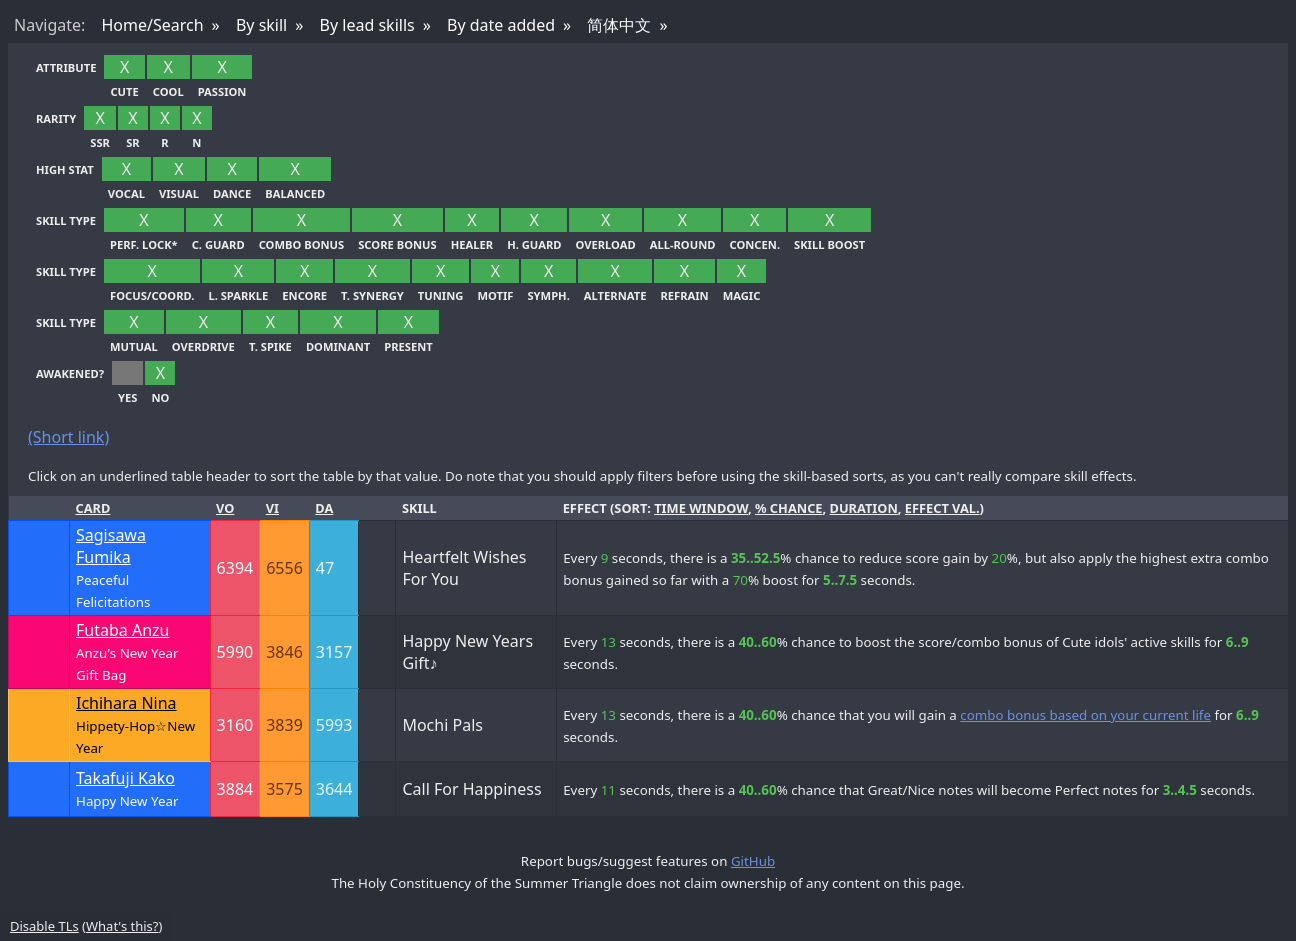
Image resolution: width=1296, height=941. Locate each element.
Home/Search (152, 25)
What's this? (122, 926)
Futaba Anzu (122, 630)
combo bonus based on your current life (1085, 715)
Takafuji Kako (125, 778)
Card (93, 508)
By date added (501, 25)
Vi (272, 508)
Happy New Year (127, 801)
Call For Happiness (471, 789)
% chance (789, 508)
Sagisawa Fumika (111, 546)
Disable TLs (44, 926)
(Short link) (68, 437)
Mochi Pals (442, 725)
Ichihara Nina (126, 703)
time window (701, 508)
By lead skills (367, 25)
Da (324, 508)
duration (864, 508)
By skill (261, 25)
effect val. (942, 508)
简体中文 (619, 25)
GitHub (753, 861)
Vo (225, 508)
